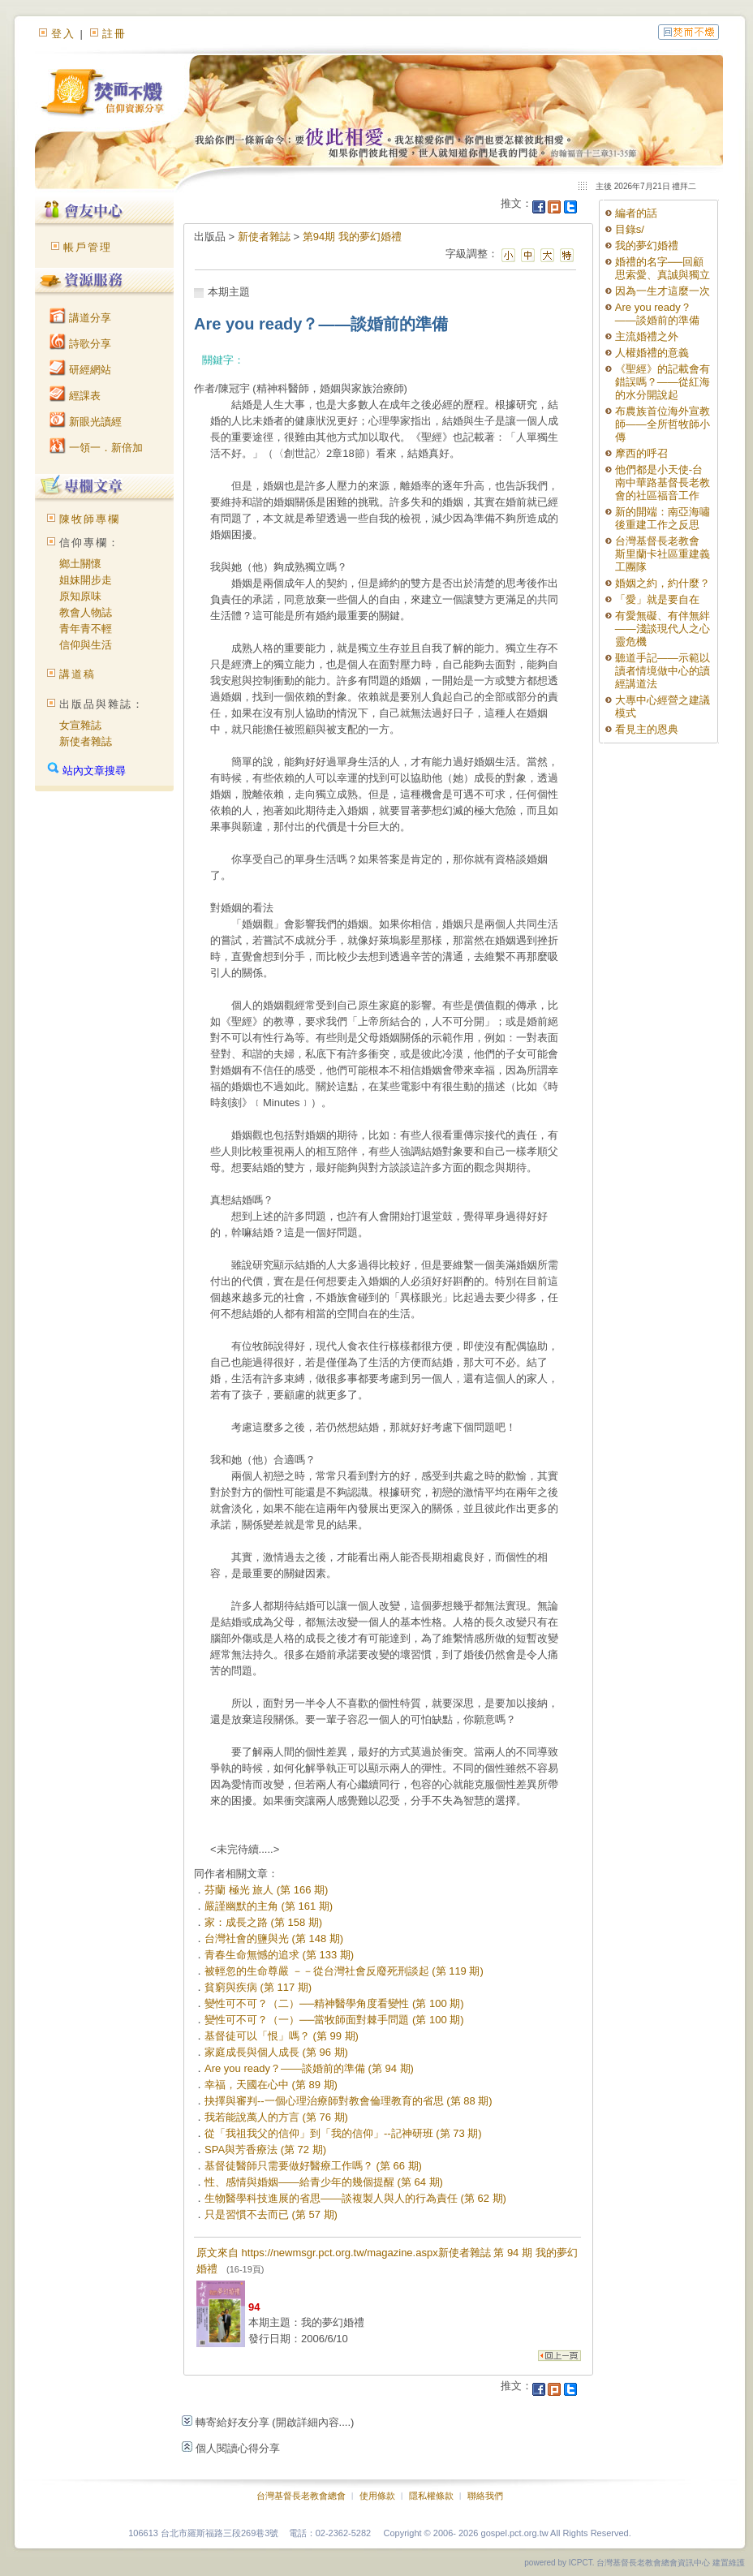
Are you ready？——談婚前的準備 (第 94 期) (309, 2068)
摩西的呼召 (641, 453)
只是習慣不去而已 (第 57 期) (271, 2214)
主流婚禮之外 (646, 336)
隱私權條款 (431, 2496)
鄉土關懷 (80, 564)
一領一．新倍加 (96, 448)
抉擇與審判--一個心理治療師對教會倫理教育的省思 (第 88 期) (348, 2101)
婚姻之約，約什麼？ (662, 583)
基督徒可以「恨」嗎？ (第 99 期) (281, 2036)
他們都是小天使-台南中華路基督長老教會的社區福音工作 (662, 482)
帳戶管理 (87, 247)
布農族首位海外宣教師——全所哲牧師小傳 (662, 424)
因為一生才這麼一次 (662, 291)
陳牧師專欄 (89, 519)
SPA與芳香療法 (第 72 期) (265, 2149)
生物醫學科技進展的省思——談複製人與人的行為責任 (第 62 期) (355, 2198)
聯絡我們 (485, 2496)
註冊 (114, 34)
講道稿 (77, 674)
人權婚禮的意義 (652, 353)
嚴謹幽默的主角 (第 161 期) (268, 1906)
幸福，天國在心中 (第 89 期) (271, 2084)
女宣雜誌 (80, 725)
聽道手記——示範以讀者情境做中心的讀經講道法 (662, 671)
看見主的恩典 (646, 729)
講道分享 (80, 318)
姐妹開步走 (85, 580)
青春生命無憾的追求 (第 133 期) (279, 1955)
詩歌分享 (80, 344)
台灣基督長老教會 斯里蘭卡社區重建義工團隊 (662, 554)
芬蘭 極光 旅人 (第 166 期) (266, 1890)
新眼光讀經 (85, 422)
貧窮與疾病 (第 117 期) (258, 1987)
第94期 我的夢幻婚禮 (352, 236)
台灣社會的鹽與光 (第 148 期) (273, 1938)
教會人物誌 (85, 612)
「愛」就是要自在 (657, 599)
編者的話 (636, 213)
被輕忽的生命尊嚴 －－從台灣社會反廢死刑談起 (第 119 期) (344, 1971)
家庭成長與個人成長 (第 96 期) (276, 2052)
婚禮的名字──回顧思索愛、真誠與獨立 (662, 268)
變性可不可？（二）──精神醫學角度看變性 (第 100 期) (334, 2003)
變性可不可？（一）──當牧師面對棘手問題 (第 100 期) (334, 2020)
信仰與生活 (85, 645)
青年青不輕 (85, 628)
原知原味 (80, 596)
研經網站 (80, 370)
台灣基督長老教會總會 (301, 2496)
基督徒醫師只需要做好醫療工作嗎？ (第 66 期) (313, 2166)
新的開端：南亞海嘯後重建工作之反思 (662, 518)
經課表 (75, 396)
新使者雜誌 (85, 741)
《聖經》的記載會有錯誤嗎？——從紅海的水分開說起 (662, 382)
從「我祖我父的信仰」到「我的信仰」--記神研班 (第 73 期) (343, 2133)
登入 (63, 34)
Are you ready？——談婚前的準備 (657, 313)
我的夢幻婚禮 (646, 245)
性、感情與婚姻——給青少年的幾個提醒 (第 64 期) (323, 2182)
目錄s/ (629, 229)
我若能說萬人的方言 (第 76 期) (276, 2117)
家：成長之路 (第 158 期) (263, 1922)
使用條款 (377, 2496)
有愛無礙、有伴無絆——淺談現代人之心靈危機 (662, 629)
